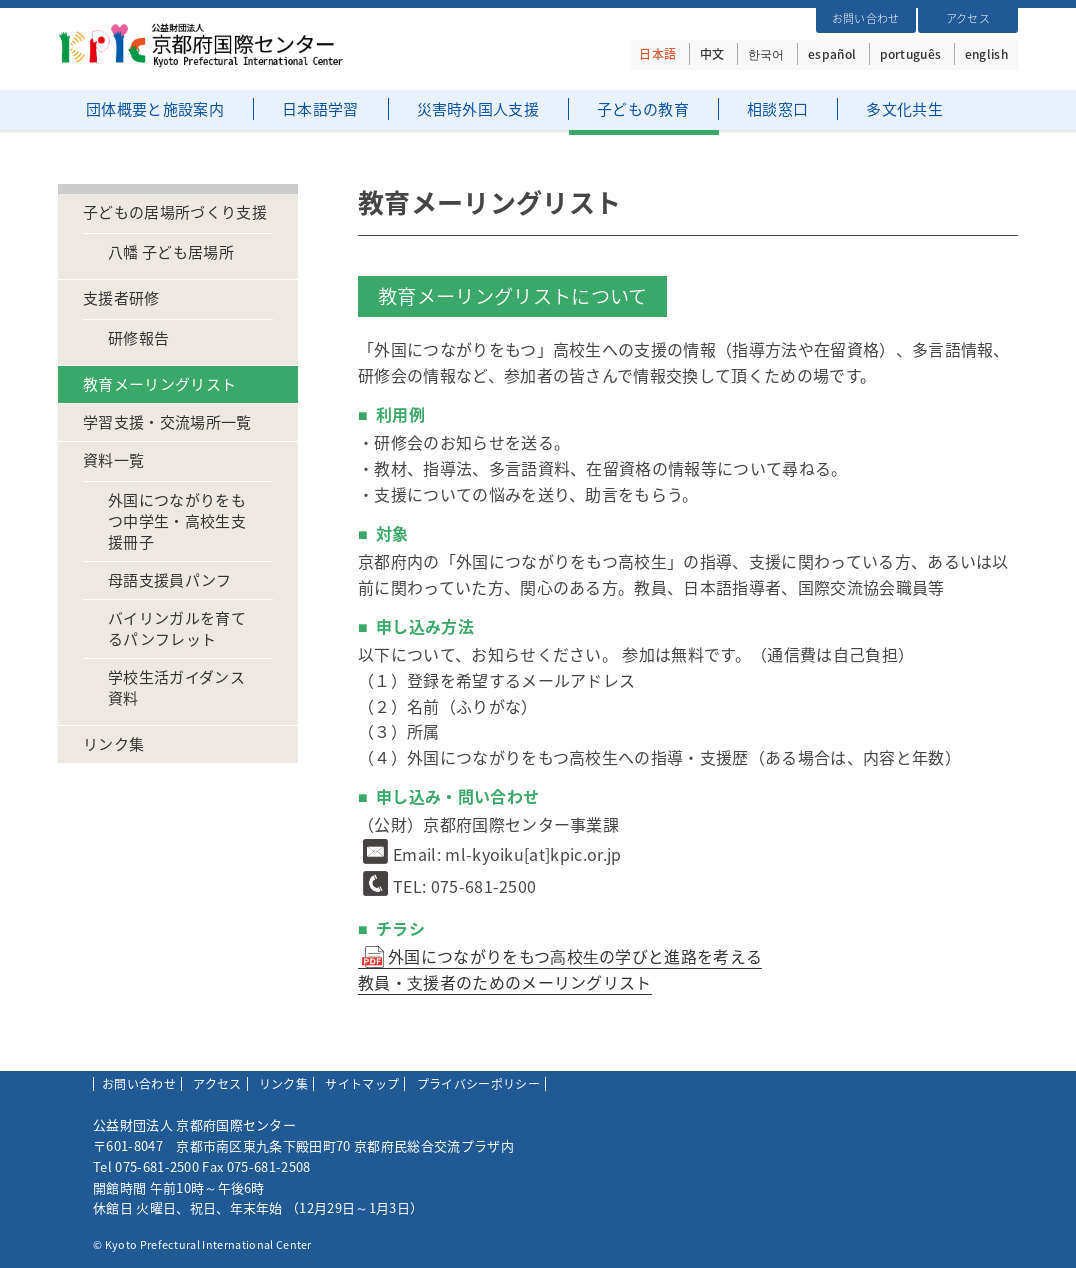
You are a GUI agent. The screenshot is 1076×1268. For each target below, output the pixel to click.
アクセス (968, 18)
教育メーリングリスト (159, 384)
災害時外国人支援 (478, 109)
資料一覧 (113, 460)
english (986, 54)
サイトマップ (362, 1084)
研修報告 (138, 338)
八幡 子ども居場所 (171, 252)
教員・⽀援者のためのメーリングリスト (505, 982)
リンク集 (113, 744)
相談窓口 (777, 109)
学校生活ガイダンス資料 (176, 688)
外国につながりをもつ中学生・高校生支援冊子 (177, 521)
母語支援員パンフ (170, 580)
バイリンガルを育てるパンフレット (177, 629)
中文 (712, 54)
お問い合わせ (866, 18)
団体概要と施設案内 (155, 109)
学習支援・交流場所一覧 (167, 422)
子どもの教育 (643, 109)
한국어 (766, 54)
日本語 (657, 54)
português (911, 54)
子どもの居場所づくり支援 (175, 212)
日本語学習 (320, 109)
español (832, 54)
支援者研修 (121, 298)
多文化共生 (904, 109)
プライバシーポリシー (478, 1084)
